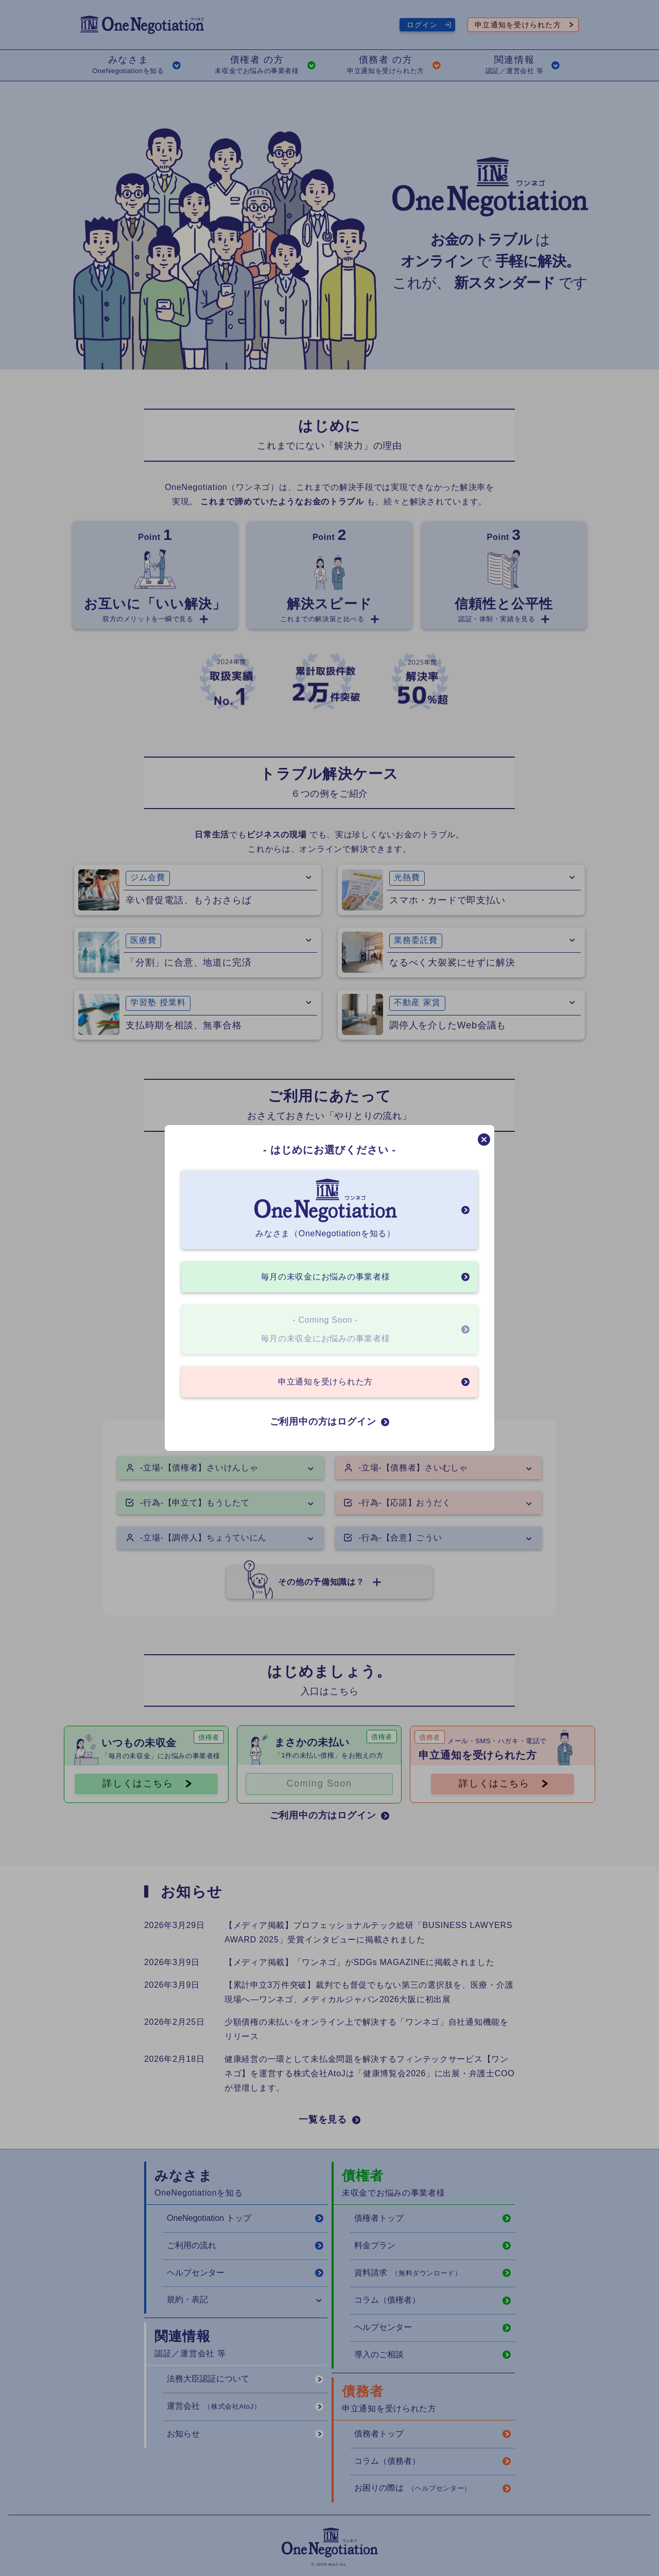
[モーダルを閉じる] (484, 1139)
